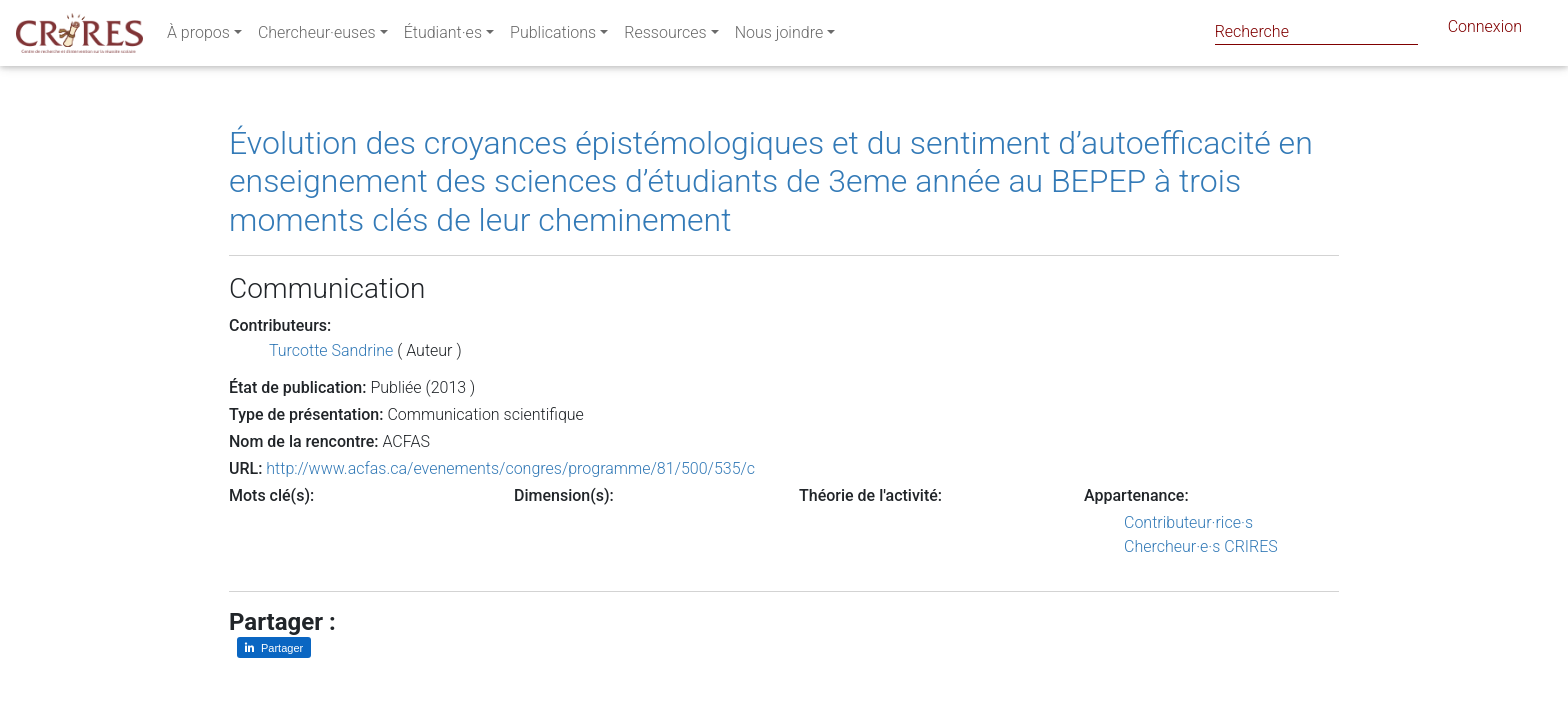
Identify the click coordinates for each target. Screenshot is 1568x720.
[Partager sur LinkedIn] (274, 647)
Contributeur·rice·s (1188, 522)
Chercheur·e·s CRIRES (1201, 546)
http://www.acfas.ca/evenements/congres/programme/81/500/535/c (510, 468)
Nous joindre (779, 36)
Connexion (1485, 30)
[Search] (1316, 31)
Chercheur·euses (317, 36)
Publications (553, 36)
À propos (198, 36)
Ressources (665, 36)
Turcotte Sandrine (331, 350)
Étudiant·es (443, 36)
